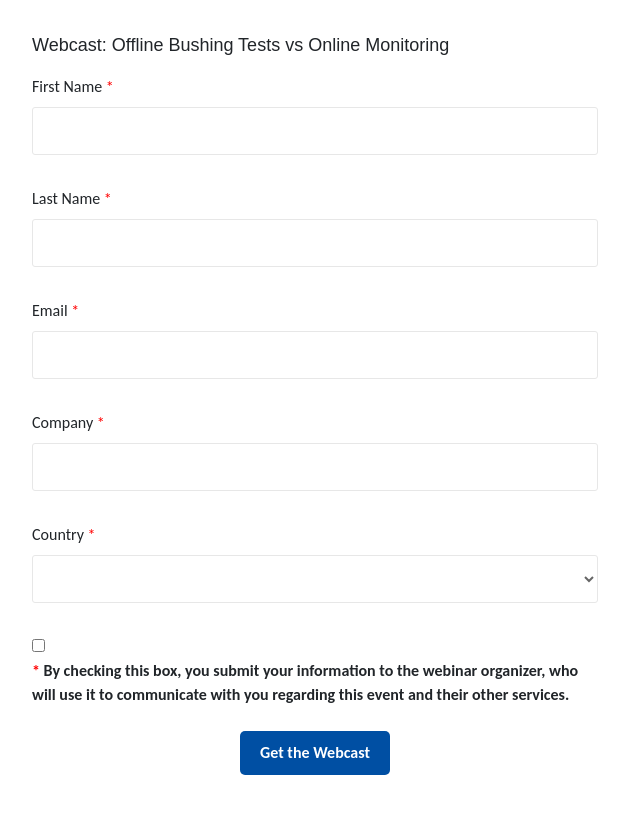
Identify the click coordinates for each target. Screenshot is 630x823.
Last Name (72, 198)
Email (55, 310)
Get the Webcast (315, 752)
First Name (73, 86)
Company (68, 422)
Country (63, 534)
